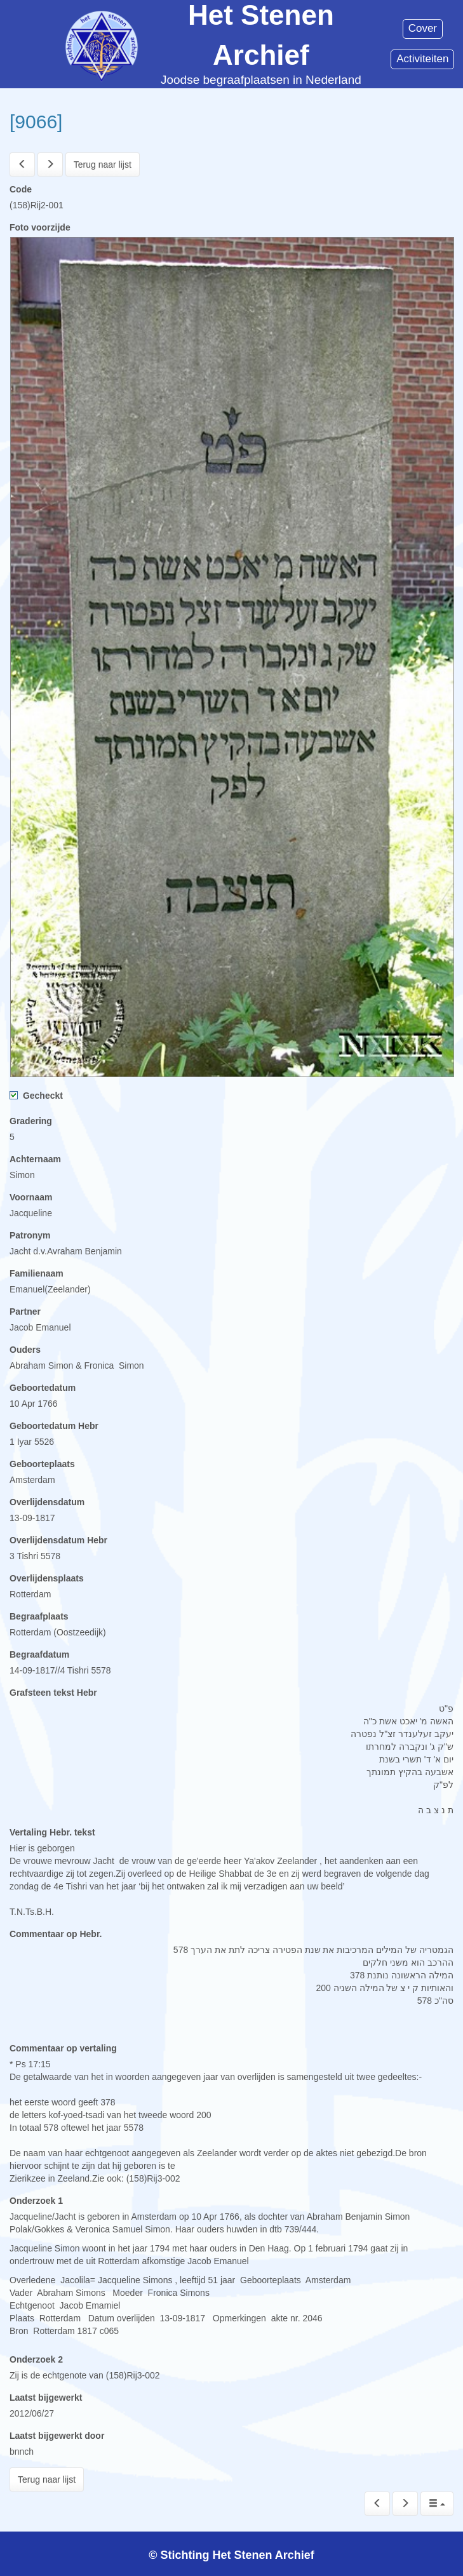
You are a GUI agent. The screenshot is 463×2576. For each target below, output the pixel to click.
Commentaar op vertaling (63, 2048)
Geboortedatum (43, 1388)
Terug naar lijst (102, 164)
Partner (25, 1311)
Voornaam (31, 1197)
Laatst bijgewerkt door (57, 2436)
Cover (422, 28)
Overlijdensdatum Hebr (58, 1540)
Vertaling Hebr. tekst (52, 1832)
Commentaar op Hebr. (56, 1934)
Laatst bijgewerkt (46, 2397)
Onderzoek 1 (36, 2201)
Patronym (30, 1235)
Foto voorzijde (40, 227)
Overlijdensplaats (47, 1578)
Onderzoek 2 (36, 2359)
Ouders (25, 1350)
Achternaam (35, 1159)
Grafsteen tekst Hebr (53, 1692)
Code (21, 189)
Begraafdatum (39, 1654)
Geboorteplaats (42, 1464)
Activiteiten (422, 59)
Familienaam (37, 1273)
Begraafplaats (39, 1616)
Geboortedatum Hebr (54, 1426)
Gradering (31, 1121)
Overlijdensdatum (47, 1502)
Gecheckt (36, 1095)
